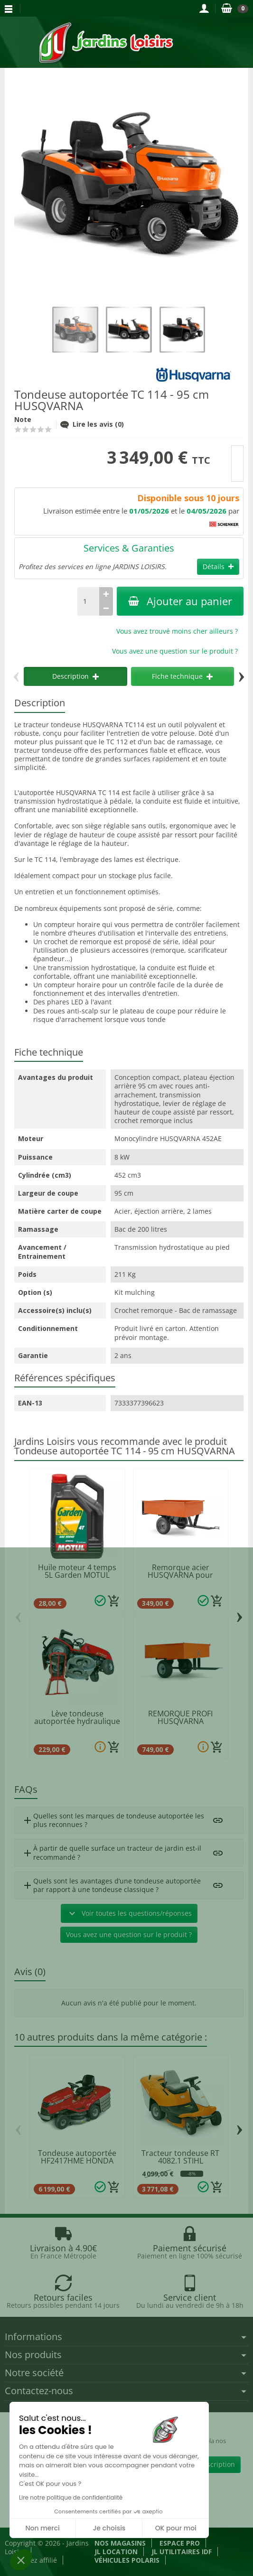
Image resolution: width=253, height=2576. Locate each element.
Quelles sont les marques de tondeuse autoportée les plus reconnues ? (113, 1820)
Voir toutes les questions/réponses (129, 1913)
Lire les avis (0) (92, 424)
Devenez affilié (33, 2560)
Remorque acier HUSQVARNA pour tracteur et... (180, 1575)
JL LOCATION (116, 2551)
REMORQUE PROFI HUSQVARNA (180, 1717)
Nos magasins (120, 2543)
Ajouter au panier (180, 601)
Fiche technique (182, 676)
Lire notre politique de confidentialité (70, 2497)
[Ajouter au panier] (114, 1601)
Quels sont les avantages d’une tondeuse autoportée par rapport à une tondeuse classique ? (111, 1885)
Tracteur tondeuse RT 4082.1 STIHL (180, 2157)
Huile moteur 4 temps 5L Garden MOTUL (77, 1571)
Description (75, 676)
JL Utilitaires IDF (181, 2551)
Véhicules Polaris (126, 2560)
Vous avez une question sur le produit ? (175, 651)
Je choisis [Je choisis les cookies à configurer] (109, 2528)
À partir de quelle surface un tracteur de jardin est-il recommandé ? (111, 1852)
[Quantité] (88, 601)
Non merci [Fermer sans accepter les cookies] (42, 2528)
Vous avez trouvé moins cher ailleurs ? (177, 631)
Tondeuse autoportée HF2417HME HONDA (77, 2157)
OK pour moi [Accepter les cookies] (176, 2528)
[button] (20, 2559)
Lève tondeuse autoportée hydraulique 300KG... (77, 1721)
